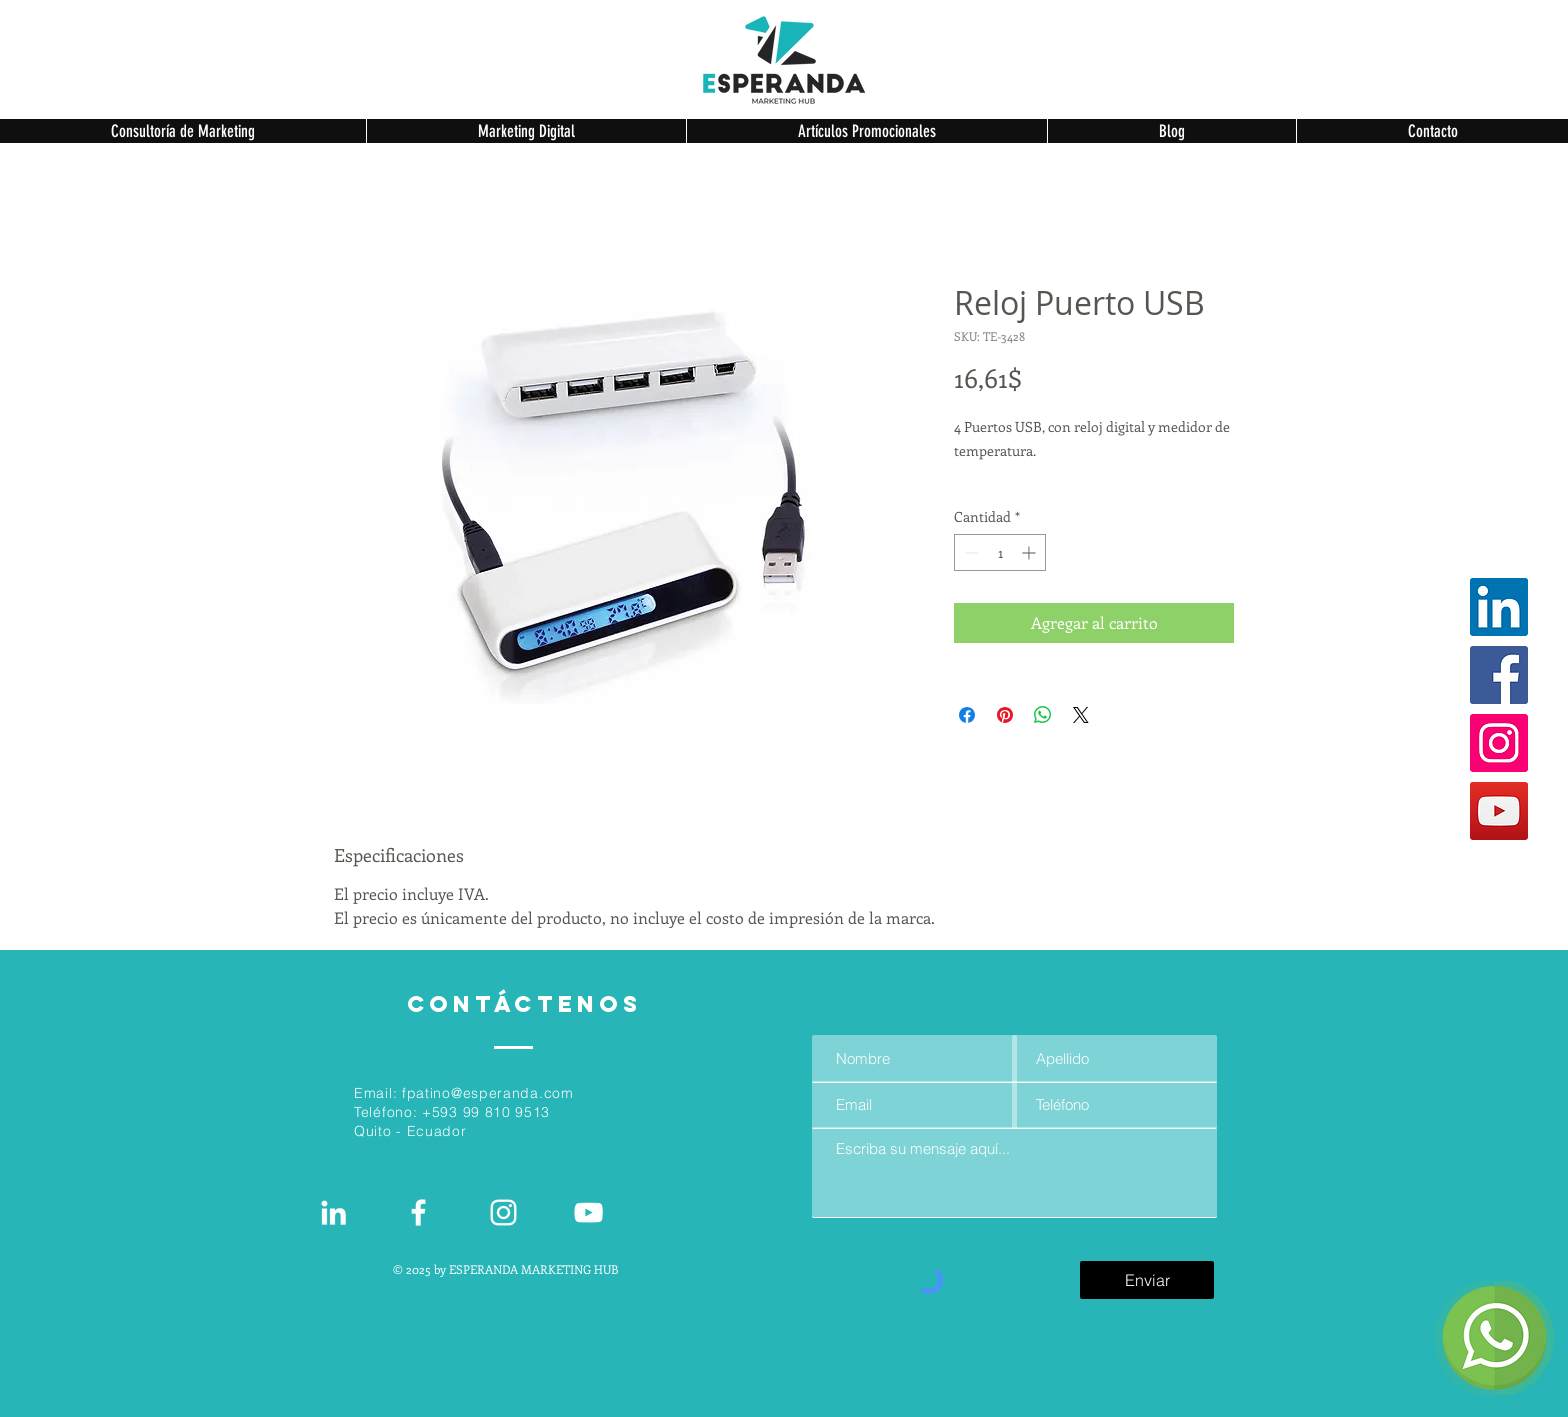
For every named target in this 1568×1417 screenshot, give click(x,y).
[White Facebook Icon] (418, 1212)
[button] (183, 131)
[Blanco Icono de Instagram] (503, 1212)
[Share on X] (1081, 715)
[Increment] (1030, 552)
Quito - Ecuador (410, 1131)
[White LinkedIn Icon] (333, 1212)
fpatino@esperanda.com (488, 1093)
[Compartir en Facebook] (967, 715)
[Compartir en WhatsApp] (1043, 715)
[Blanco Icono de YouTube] (588, 1212)
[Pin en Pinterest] (1005, 715)
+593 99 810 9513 (486, 1112)
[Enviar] (1147, 1280)
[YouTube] (1499, 811)
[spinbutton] (1000, 552)
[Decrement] (969, 552)
